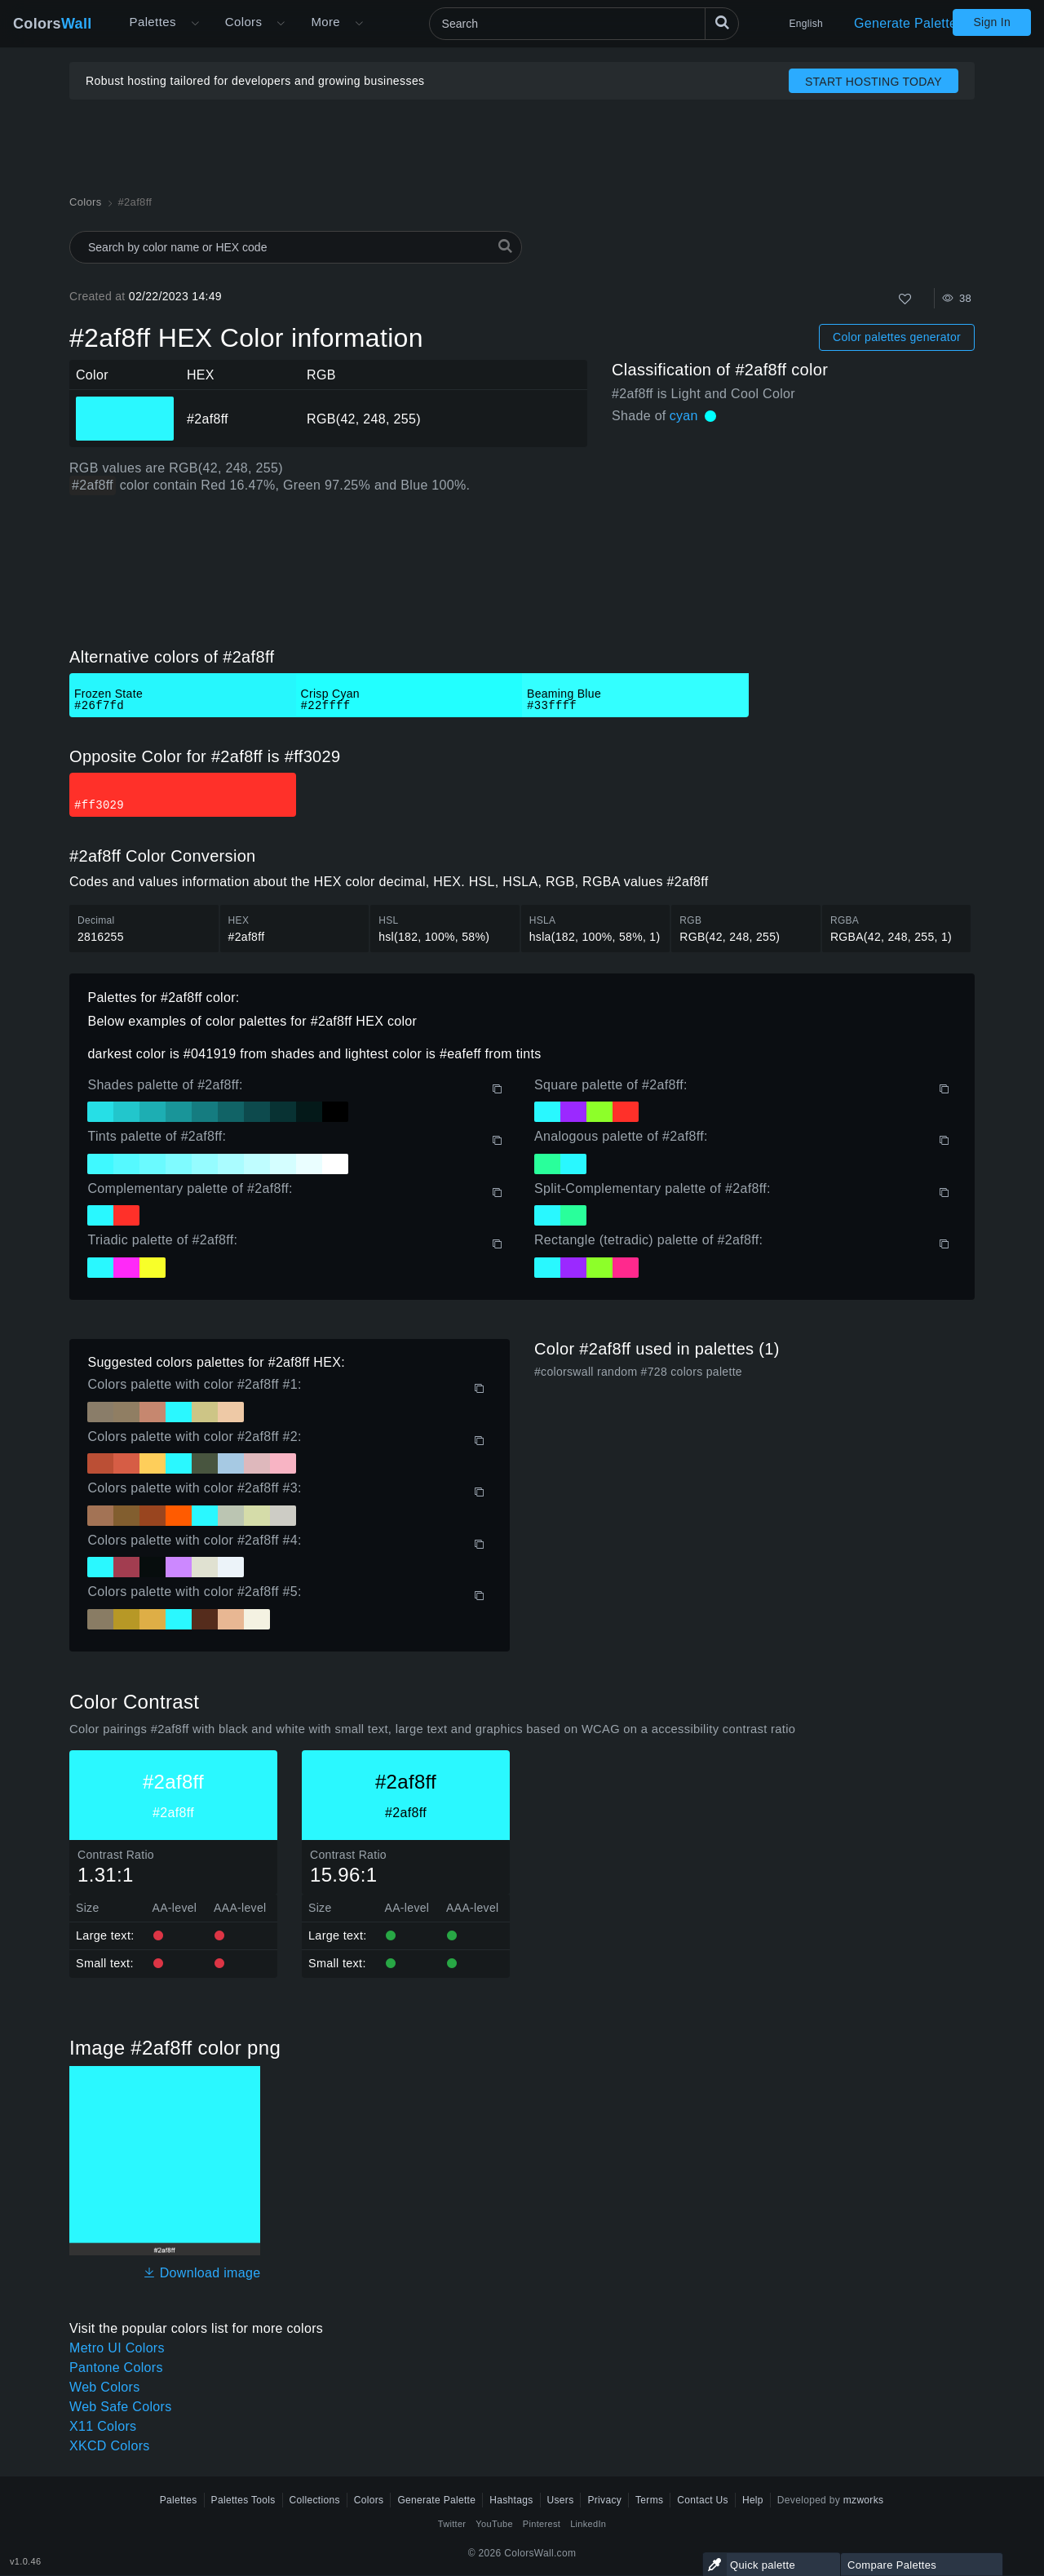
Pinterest (541, 2524)
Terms (649, 2500)
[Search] (584, 23)
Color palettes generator (897, 337)
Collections (315, 2500)
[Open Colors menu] (280, 24)
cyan (684, 416)
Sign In (992, 22)
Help (752, 2500)
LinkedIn (588, 2524)
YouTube (494, 2524)
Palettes (153, 22)
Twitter (452, 2524)
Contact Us (702, 2500)
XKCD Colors (109, 2446)
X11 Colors (102, 2426)
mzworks (863, 2500)
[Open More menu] (195, 24)
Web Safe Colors (120, 2407)
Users (560, 2500)
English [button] (806, 23)
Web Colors (104, 2387)
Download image (202, 2273)
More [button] (325, 22)
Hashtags (511, 2500)
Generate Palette (905, 23)
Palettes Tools (243, 2500)
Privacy (604, 2500)
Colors (52, 24)
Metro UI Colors (117, 2348)
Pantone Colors (116, 2367)
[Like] (905, 299)
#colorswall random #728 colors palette (638, 1371)
